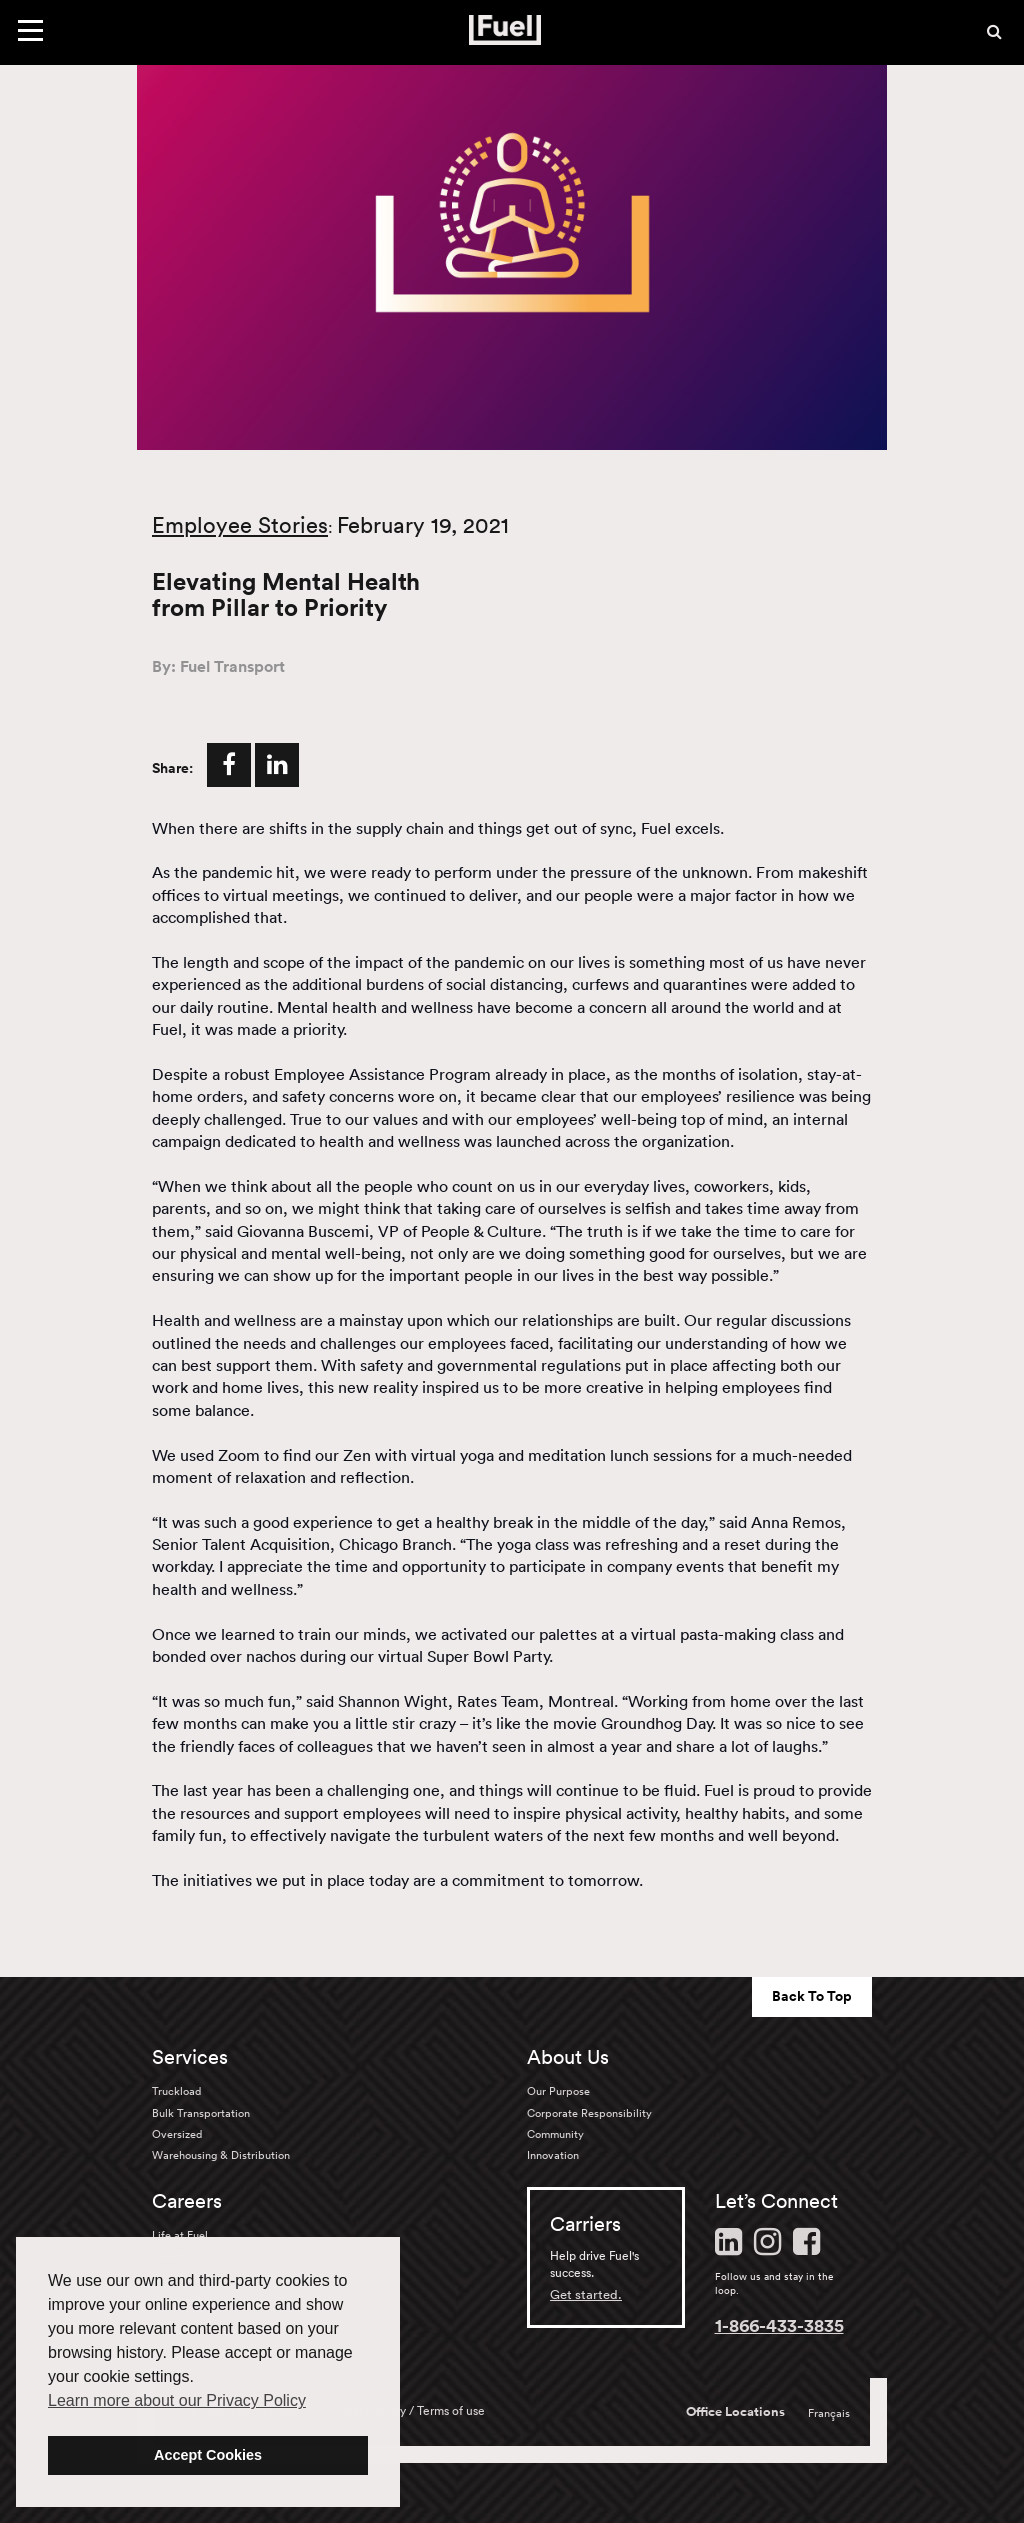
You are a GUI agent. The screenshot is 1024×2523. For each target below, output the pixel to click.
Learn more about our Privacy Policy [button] (177, 2400)
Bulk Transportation (201, 2113)
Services (190, 2057)
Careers (187, 2201)
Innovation (553, 2155)
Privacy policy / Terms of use (409, 2410)
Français (829, 2413)
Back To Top (812, 1996)
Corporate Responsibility (589, 2113)
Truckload (176, 2091)
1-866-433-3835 (779, 2325)
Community (555, 2134)
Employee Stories (240, 525)
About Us (568, 2057)
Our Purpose (558, 2091)
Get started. (586, 2294)
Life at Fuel (180, 2235)
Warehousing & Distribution (221, 2155)
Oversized (177, 2134)
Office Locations (735, 2412)
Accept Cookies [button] (208, 2455)
